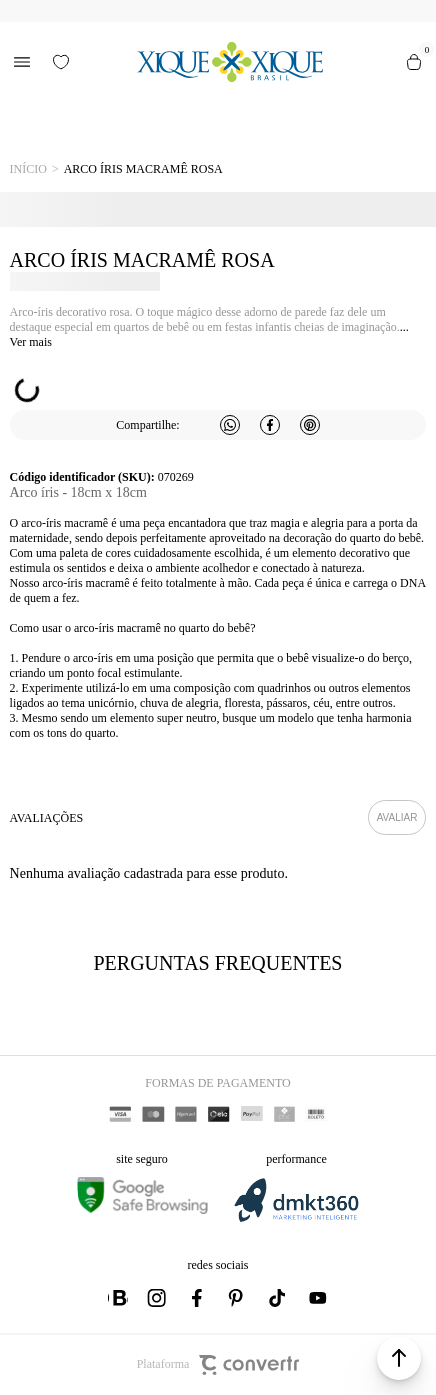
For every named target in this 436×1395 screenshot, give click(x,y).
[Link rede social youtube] (318, 1298)
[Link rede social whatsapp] (118, 1298)
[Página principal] (230, 62)
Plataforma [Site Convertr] (218, 1365)
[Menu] (22, 62)
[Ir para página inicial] (28, 169)
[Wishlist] (61, 62)
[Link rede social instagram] (158, 1298)
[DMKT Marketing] (296, 1218)
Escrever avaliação (397, 817)
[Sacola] (414, 62)
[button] (399, 1358)
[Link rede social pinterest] (238, 1298)
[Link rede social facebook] (198, 1298)
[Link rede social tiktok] (278, 1298)
